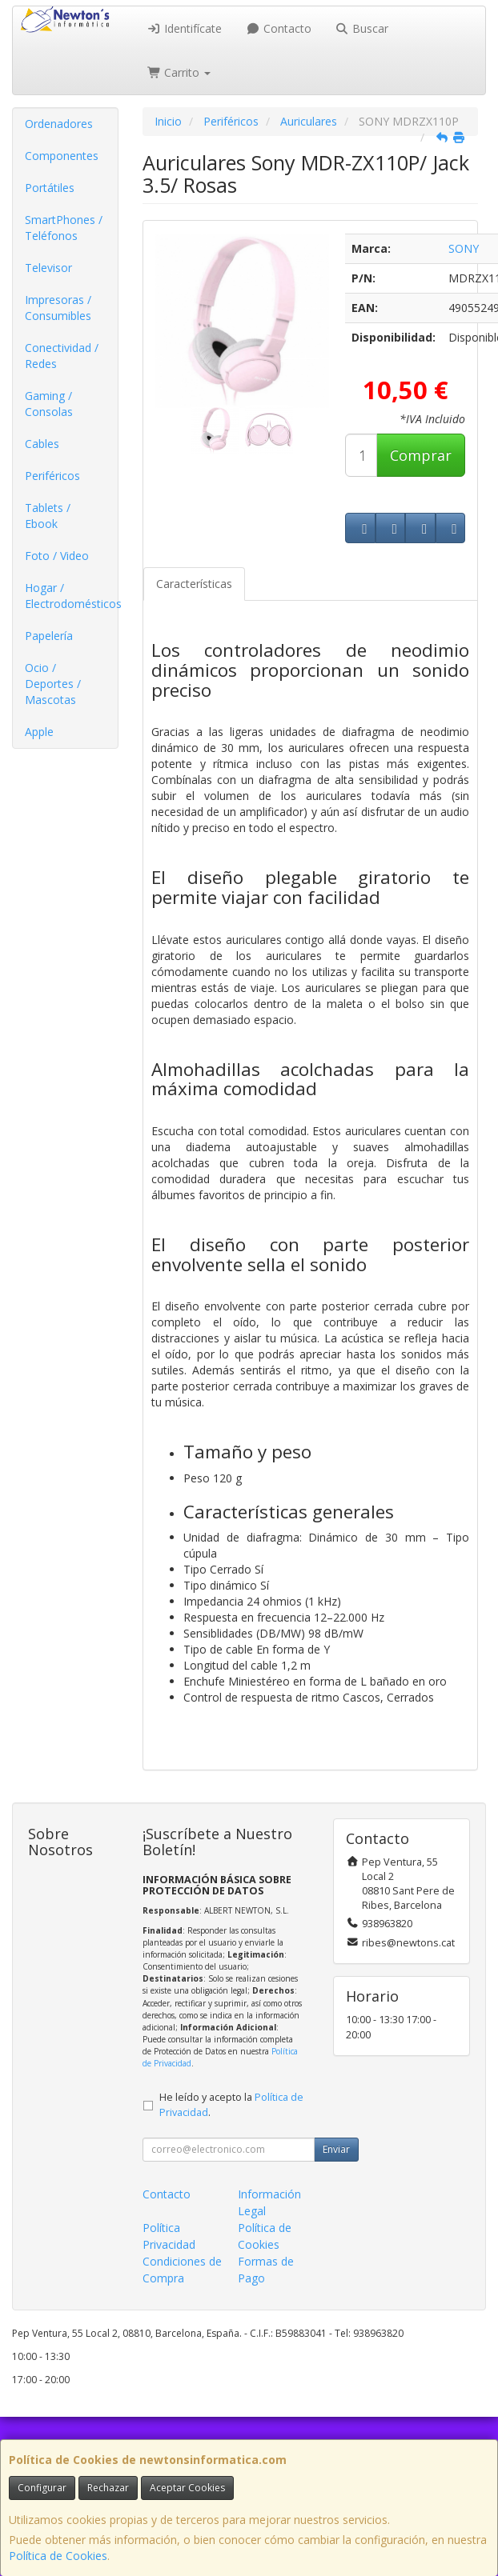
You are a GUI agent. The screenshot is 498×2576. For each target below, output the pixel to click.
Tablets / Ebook (47, 515)
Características (194, 583)
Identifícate (185, 28)
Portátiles (49, 187)
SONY (463, 248)
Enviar (336, 2149)
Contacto (278, 28)
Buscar (362, 28)
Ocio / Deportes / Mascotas (53, 683)
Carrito (179, 72)
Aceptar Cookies (187, 2487)
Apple (39, 731)
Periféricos (52, 475)
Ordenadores (59, 123)
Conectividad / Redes (61, 355)
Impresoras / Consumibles (58, 307)
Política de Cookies (58, 2555)
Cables (42, 443)
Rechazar (108, 2487)
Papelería (49, 635)
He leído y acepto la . (231, 2104)
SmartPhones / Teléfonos (63, 227)
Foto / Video (57, 555)
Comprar (421, 455)
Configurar (42, 2487)
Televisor (48, 267)
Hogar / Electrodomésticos (71, 595)
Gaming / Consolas (49, 403)
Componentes (61, 155)
